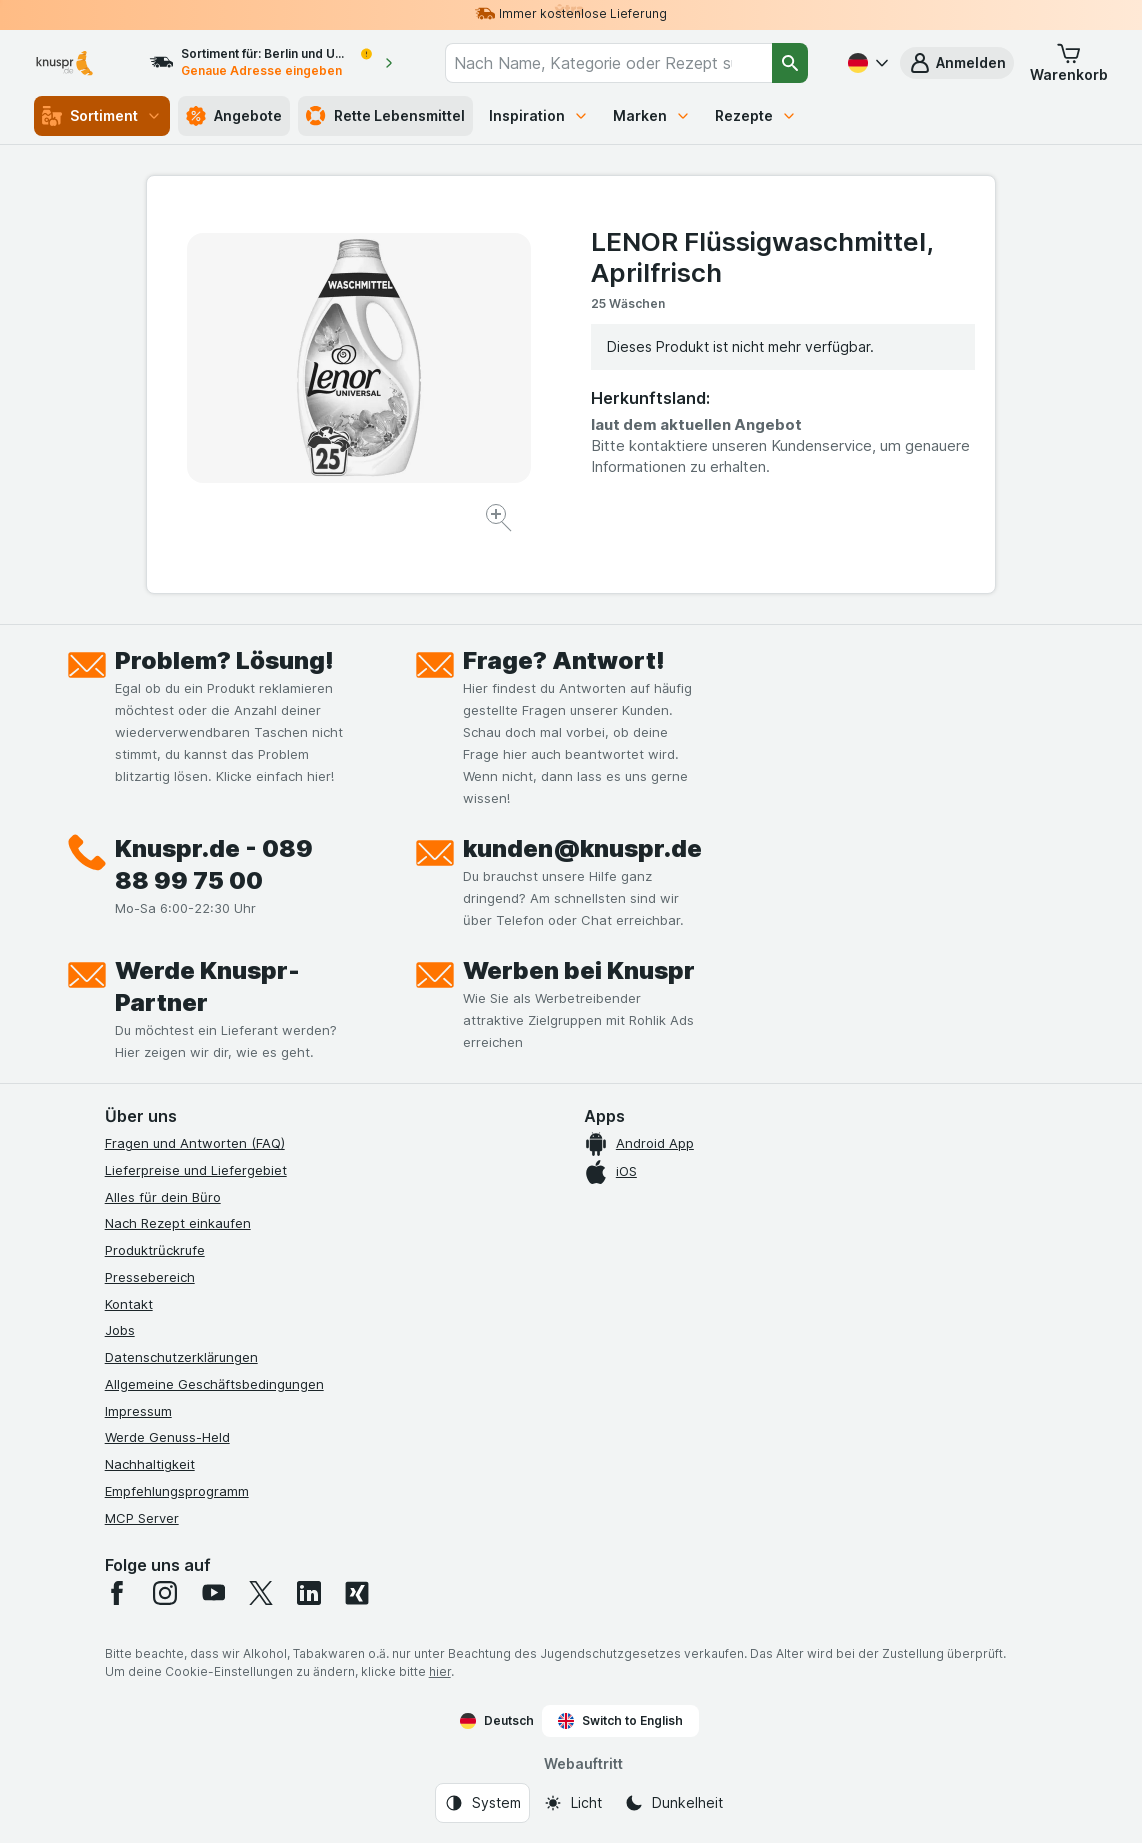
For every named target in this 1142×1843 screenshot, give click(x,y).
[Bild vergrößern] (500, 520)
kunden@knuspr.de (582, 848)
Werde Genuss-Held (167, 1437)
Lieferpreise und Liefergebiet (196, 1170)
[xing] (357, 1593)
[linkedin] (309, 1593)
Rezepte (756, 115)
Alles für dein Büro (163, 1197)
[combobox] (608, 63)
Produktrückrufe (155, 1250)
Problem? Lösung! (224, 660)
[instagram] (165, 1593)
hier (440, 1671)
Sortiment (102, 116)
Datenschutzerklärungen (181, 1357)
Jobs (120, 1330)
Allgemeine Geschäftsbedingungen (214, 1384)
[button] (957, 63)
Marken (652, 115)
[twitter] (261, 1593)
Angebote (234, 116)
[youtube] (213, 1593)
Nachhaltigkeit (150, 1464)
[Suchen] (790, 63)
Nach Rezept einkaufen (178, 1223)
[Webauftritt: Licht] (572, 1803)
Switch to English (620, 1721)
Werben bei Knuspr (579, 970)
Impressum (138, 1411)
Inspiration (539, 115)
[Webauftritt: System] (482, 1803)
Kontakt (129, 1304)
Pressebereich (150, 1277)
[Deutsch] (866, 63)
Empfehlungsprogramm (177, 1491)
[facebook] (117, 1593)
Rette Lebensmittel (385, 116)
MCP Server (142, 1518)
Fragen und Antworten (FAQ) (195, 1143)
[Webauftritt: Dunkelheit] (673, 1803)
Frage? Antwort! (564, 660)
